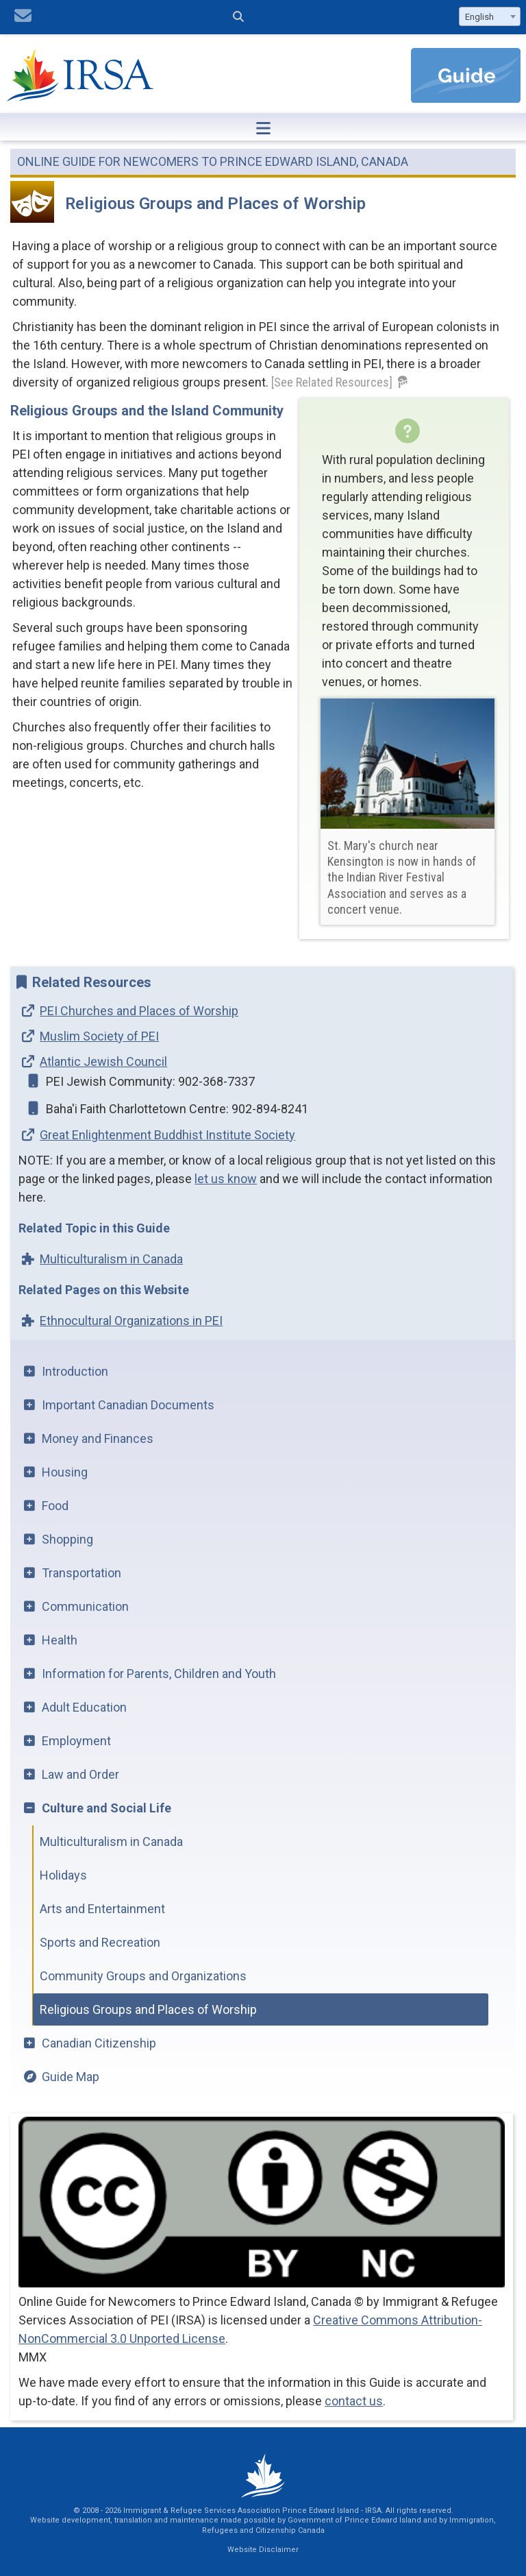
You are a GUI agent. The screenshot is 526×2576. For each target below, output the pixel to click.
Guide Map (70, 2076)
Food (55, 1505)
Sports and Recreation (100, 1942)
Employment (76, 1741)
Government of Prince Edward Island (354, 2520)
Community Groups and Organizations (143, 1976)
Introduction (75, 1371)
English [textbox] (479, 17)
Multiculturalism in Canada (111, 1259)
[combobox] (490, 16)
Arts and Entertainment (102, 1908)
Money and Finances (97, 1438)
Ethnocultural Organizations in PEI (131, 1320)
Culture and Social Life (106, 1808)
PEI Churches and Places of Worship (139, 1011)
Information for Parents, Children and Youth (159, 1673)
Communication (85, 1606)
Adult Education (84, 1707)
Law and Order (80, 1774)
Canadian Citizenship (99, 2043)
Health (59, 1640)
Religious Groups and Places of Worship (148, 2009)
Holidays (63, 1875)
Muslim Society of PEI (99, 1036)
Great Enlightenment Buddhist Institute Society (167, 1135)
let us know (226, 1178)
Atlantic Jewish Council (103, 1061)
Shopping (67, 1539)
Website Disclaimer (263, 2549)
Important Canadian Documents (128, 1405)
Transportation (81, 1573)
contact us (354, 2401)
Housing (65, 1472)
